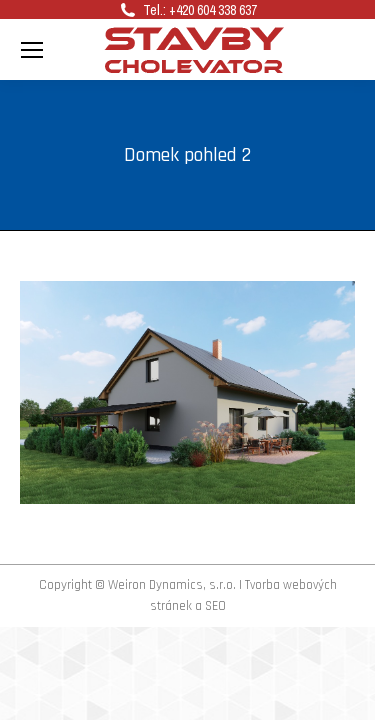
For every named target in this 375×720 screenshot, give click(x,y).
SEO (215, 606)
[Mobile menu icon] (32, 50)
